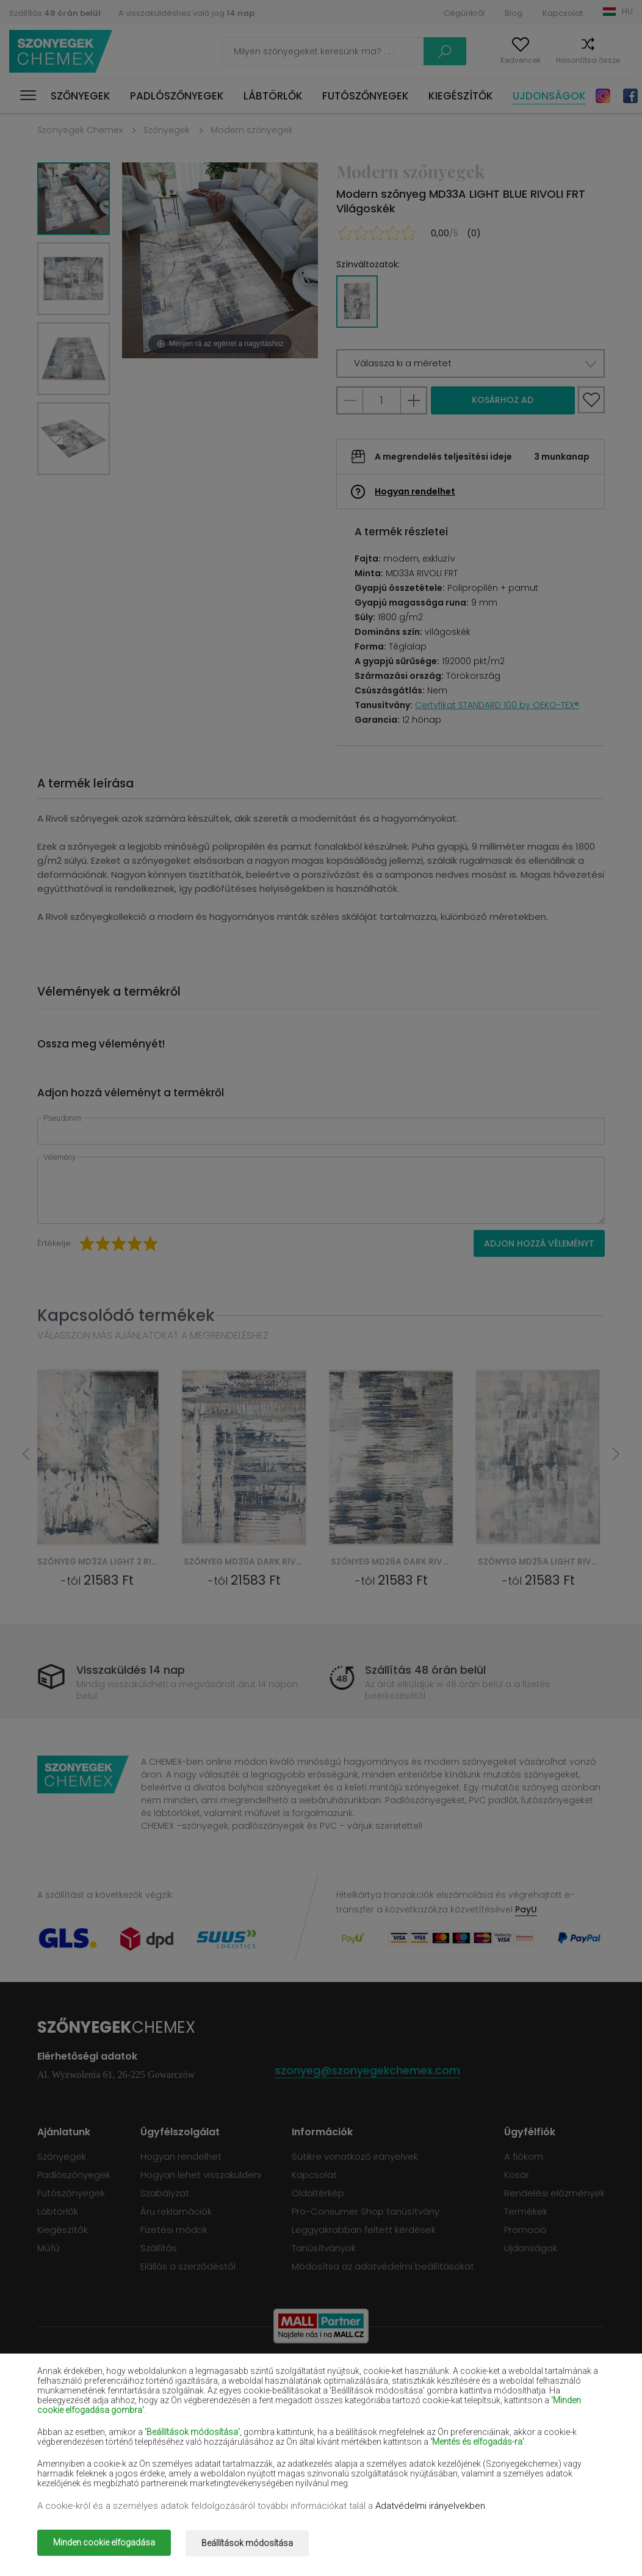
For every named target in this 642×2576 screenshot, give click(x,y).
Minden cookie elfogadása (104, 2544)
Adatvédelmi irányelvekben (430, 2507)
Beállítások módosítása (253, 2544)
